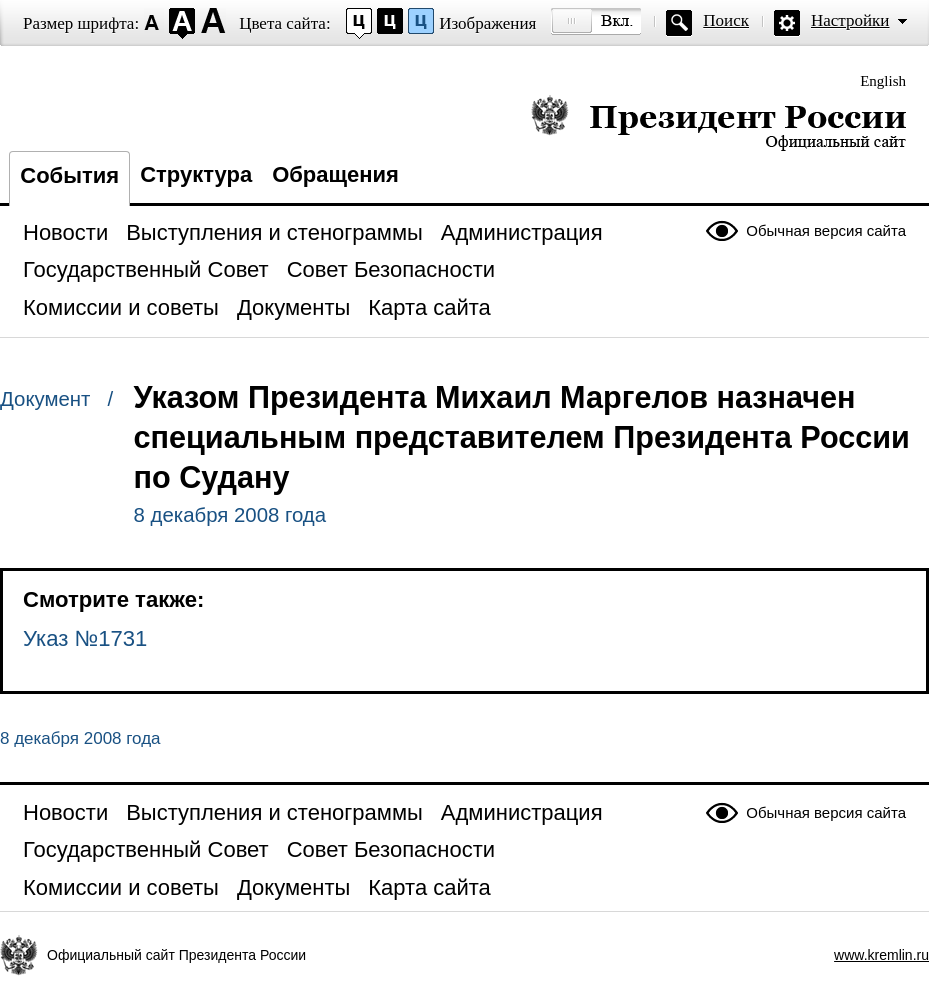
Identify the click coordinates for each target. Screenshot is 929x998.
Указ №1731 (85, 638)
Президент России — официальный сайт (718, 122)
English (883, 81)
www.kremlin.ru (881, 955)
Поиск (726, 20)
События (69, 175)
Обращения (335, 174)
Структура (196, 174)
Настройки (850, 20)
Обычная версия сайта (826, 230)
